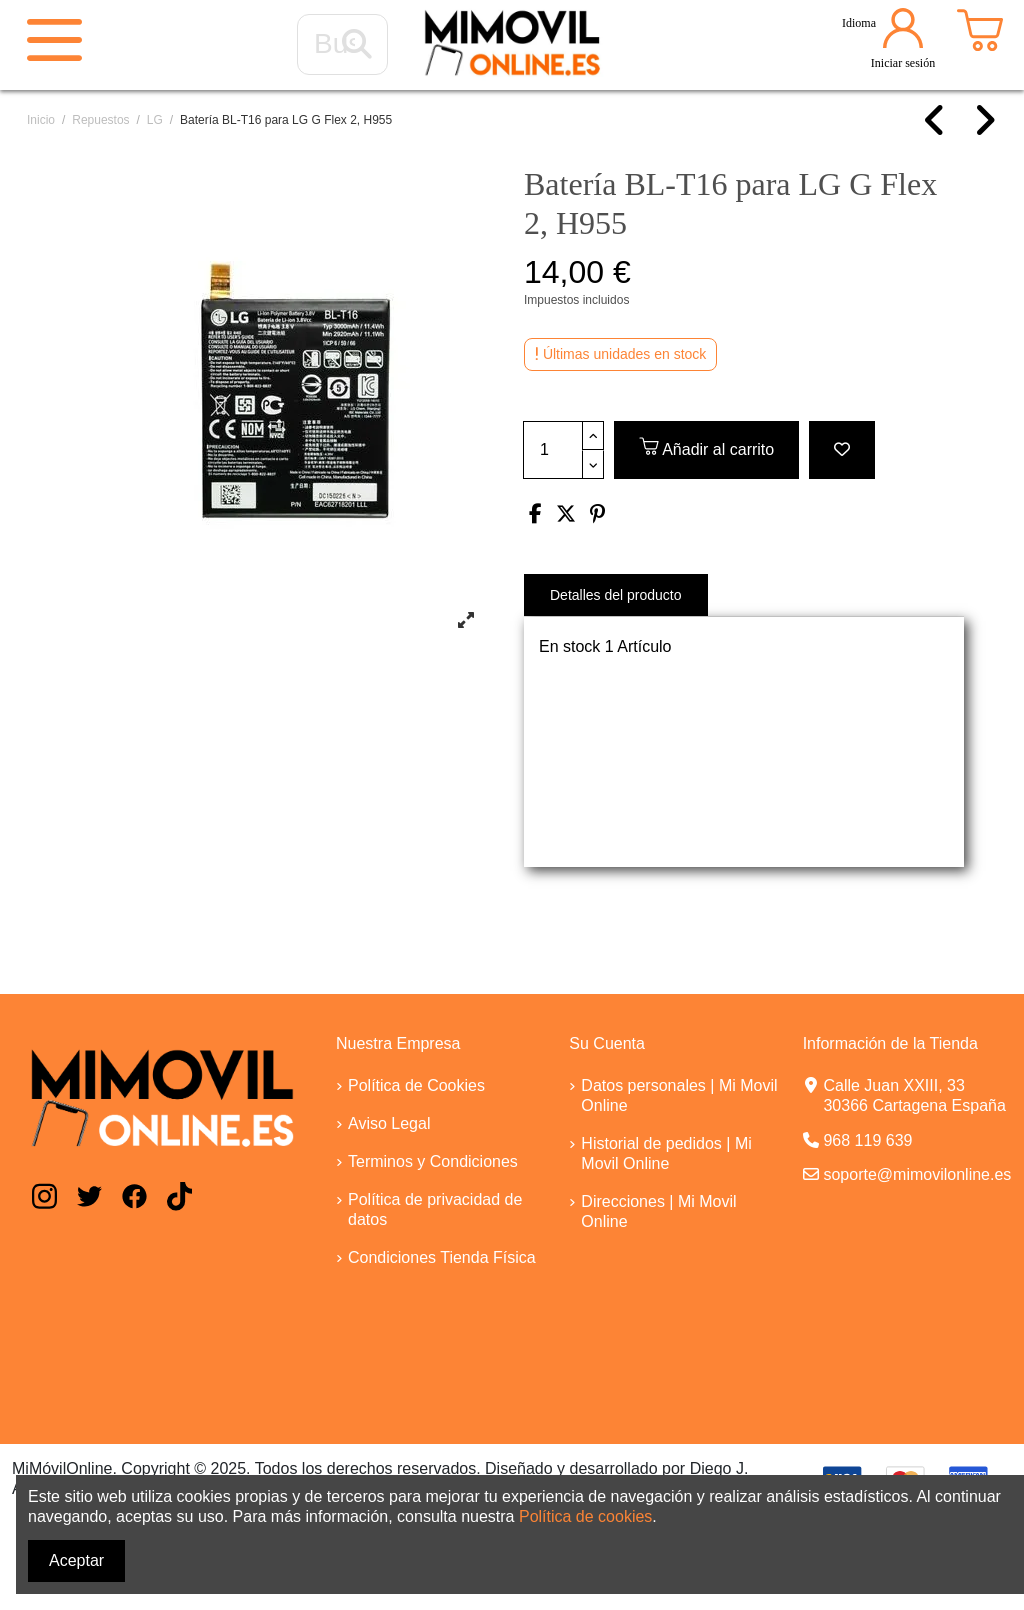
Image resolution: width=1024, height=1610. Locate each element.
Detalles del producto (616, 595)
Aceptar (76, 1560)
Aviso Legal (389, 1123)
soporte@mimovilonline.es (917, 1174)
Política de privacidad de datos (435, 1209)
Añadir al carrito (707, 446)
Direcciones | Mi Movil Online (658, 1211)
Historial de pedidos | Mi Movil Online (666, 1153)
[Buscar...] (357, 45)
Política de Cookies (416, 1085)
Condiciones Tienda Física (442, 1257)
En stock (569, 646)
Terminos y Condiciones (433, 1161)
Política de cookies (585, 1516)
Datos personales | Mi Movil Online (679, 1095)
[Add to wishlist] (842, 450)
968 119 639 (867, 1140)
